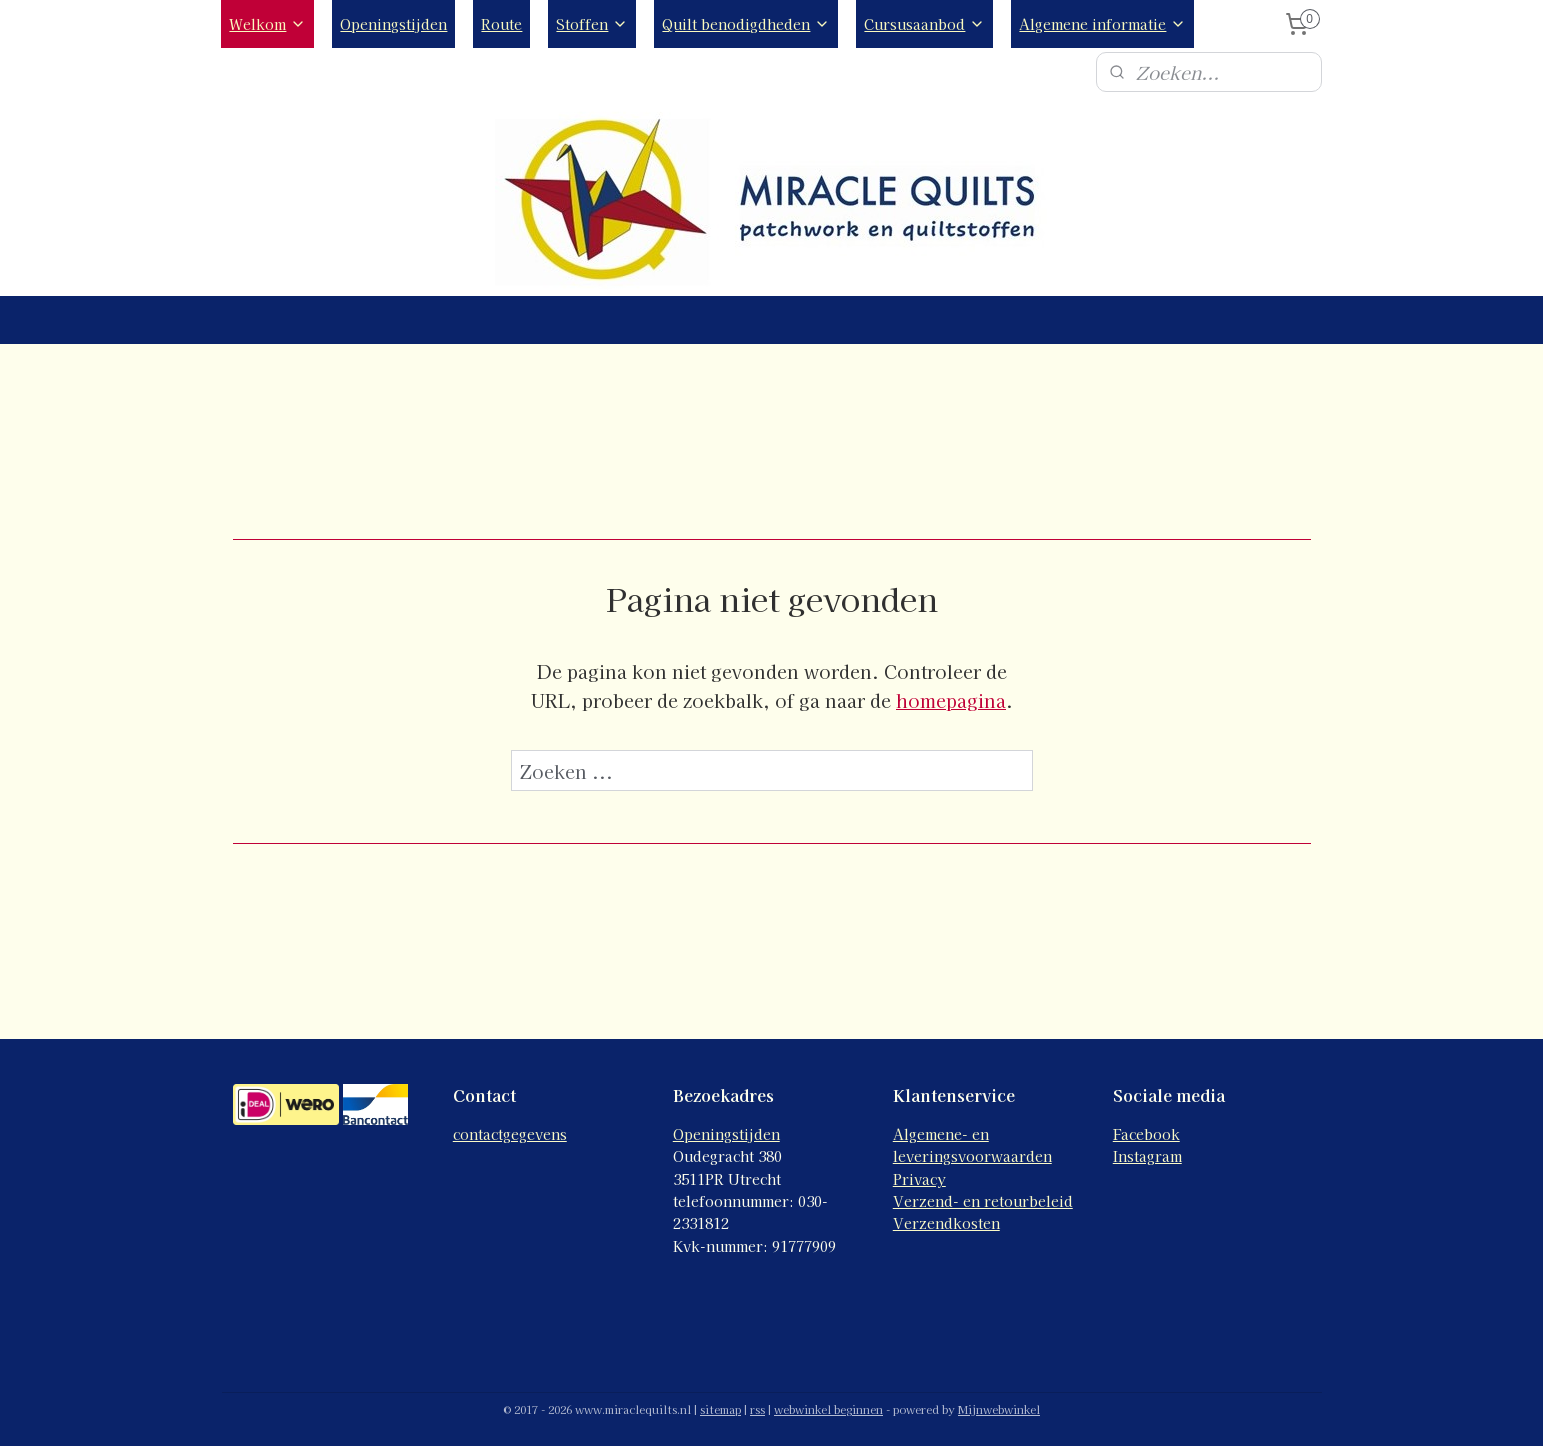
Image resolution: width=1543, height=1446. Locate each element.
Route (501, 24)
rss (757, 1409)
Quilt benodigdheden (746, 24)
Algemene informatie (1102, 24)
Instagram (1147, 1156)
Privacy (919, 1179)
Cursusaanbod (924, 24)
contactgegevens (510, 1134)
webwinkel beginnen (828, 1409)
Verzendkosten (946, 1223)
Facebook (1146, 1134)
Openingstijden (393, 24)
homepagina (951, 700)
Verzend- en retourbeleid (983, 1201)
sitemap (720, 1409)
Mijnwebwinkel (999, 1409)
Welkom (267, 24)
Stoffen (592, 24)
